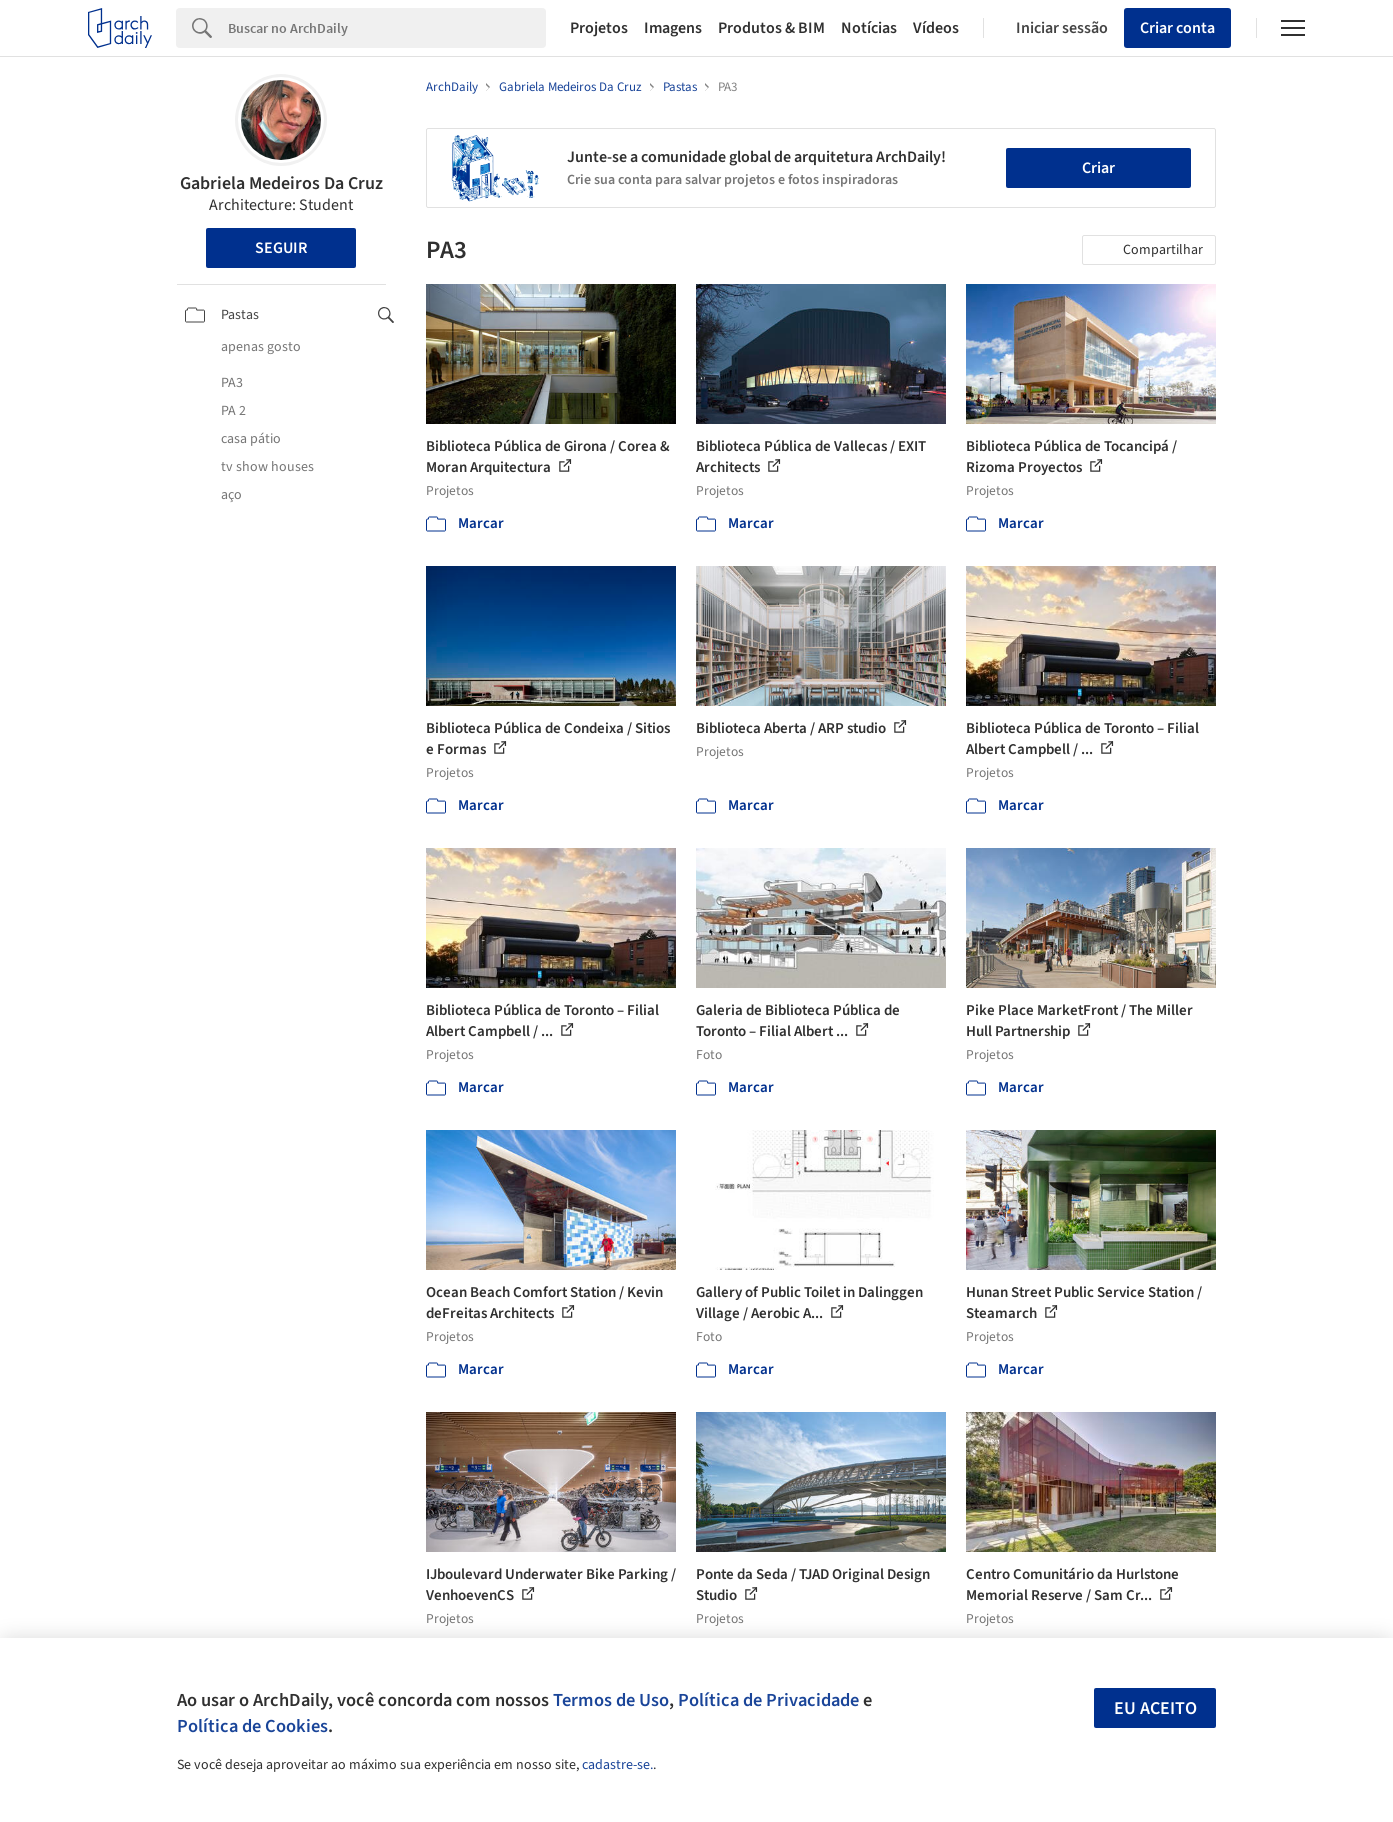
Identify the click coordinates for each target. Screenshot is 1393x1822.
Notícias (869, 28)
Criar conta (1177, 28)
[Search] (387, 28)
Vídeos (936, 28)
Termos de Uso (611, 1700)
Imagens (673, 28)
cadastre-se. (617, 1765)
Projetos (599, 28)
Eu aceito (1155, 1708)
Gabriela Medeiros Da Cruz (281, 183)
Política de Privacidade (768, 1700)
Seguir (281, 248)
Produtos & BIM (771, 28)
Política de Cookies (252, 1726)
